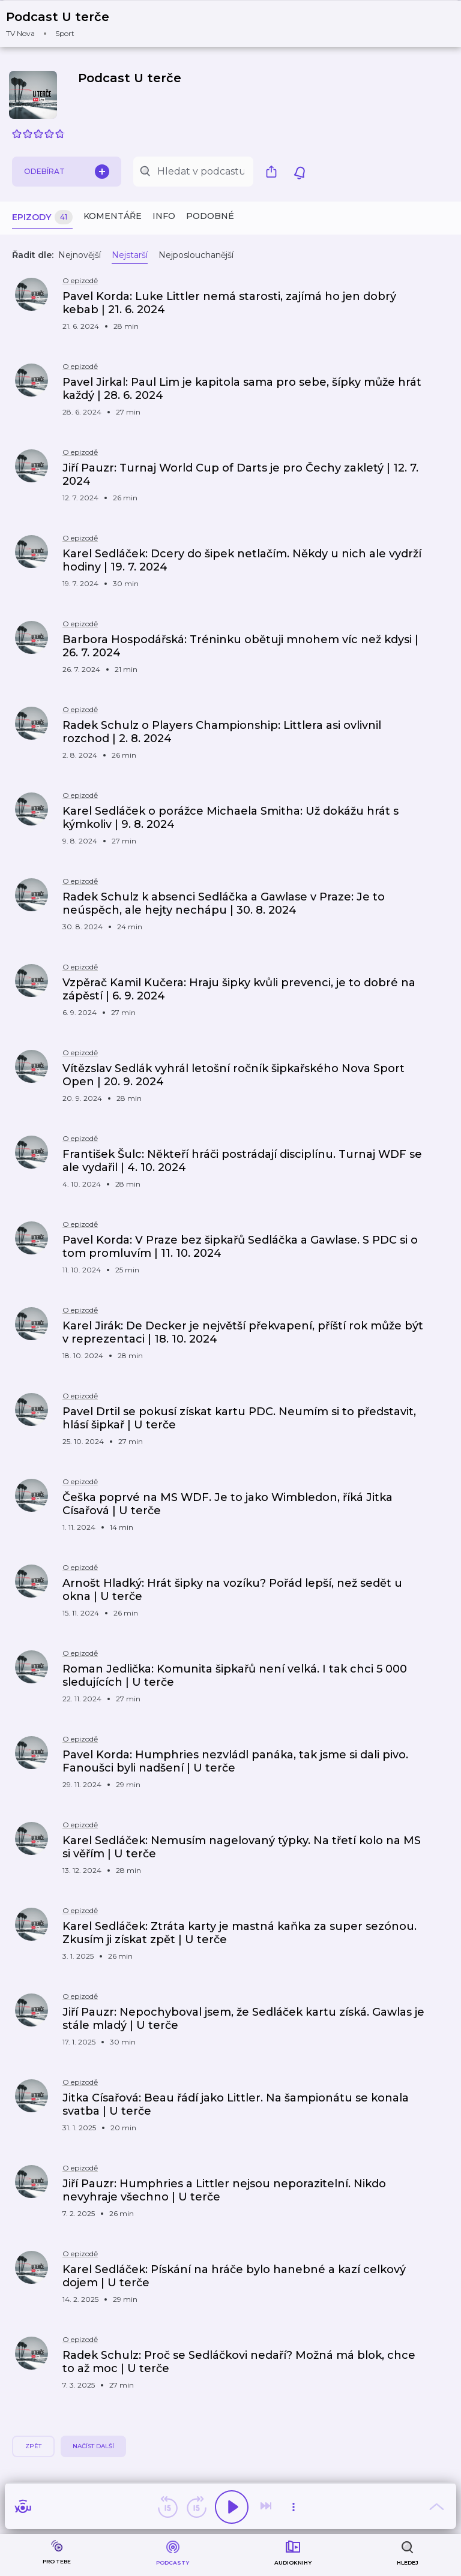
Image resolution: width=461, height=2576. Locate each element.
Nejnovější (79, 255)
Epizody (42, 217)
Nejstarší (130, 255)
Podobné (210, 216)
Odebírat (66, 171)
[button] (65, 24)
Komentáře (112, 216)
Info (163, 216)
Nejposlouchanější (196, 255)
